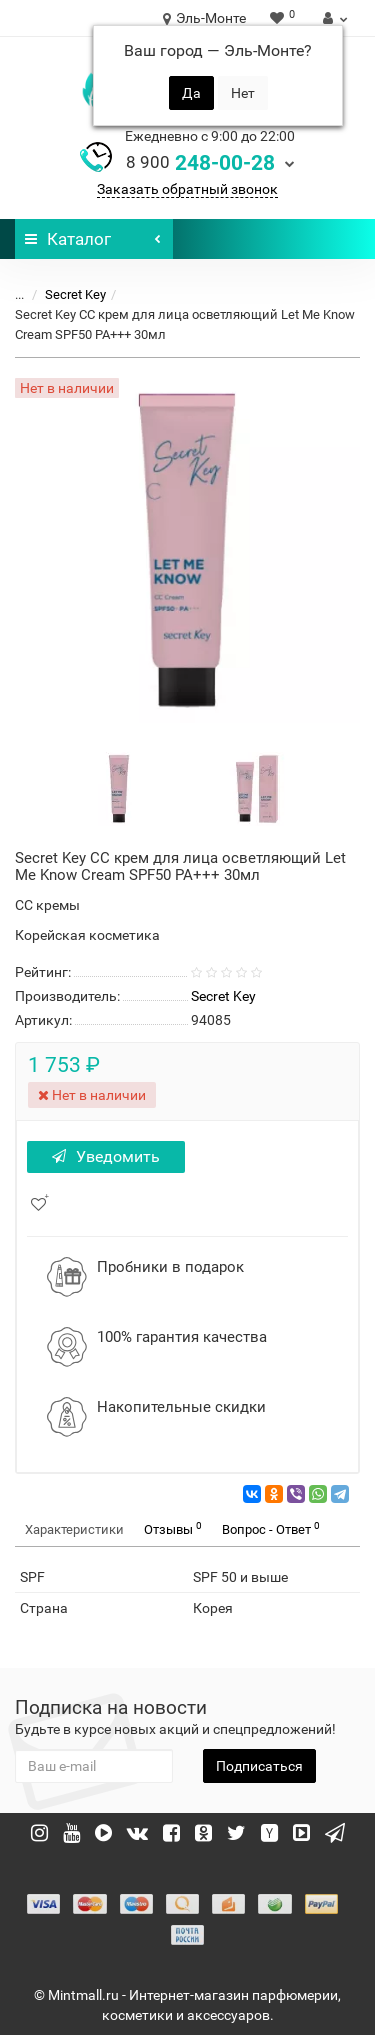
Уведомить (106, 1156)
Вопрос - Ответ (271, 1528)
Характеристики (74, 1529)
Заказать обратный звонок (187, 189)
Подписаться (259, 1766)
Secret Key (75, 294)
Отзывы (173, 1528)
